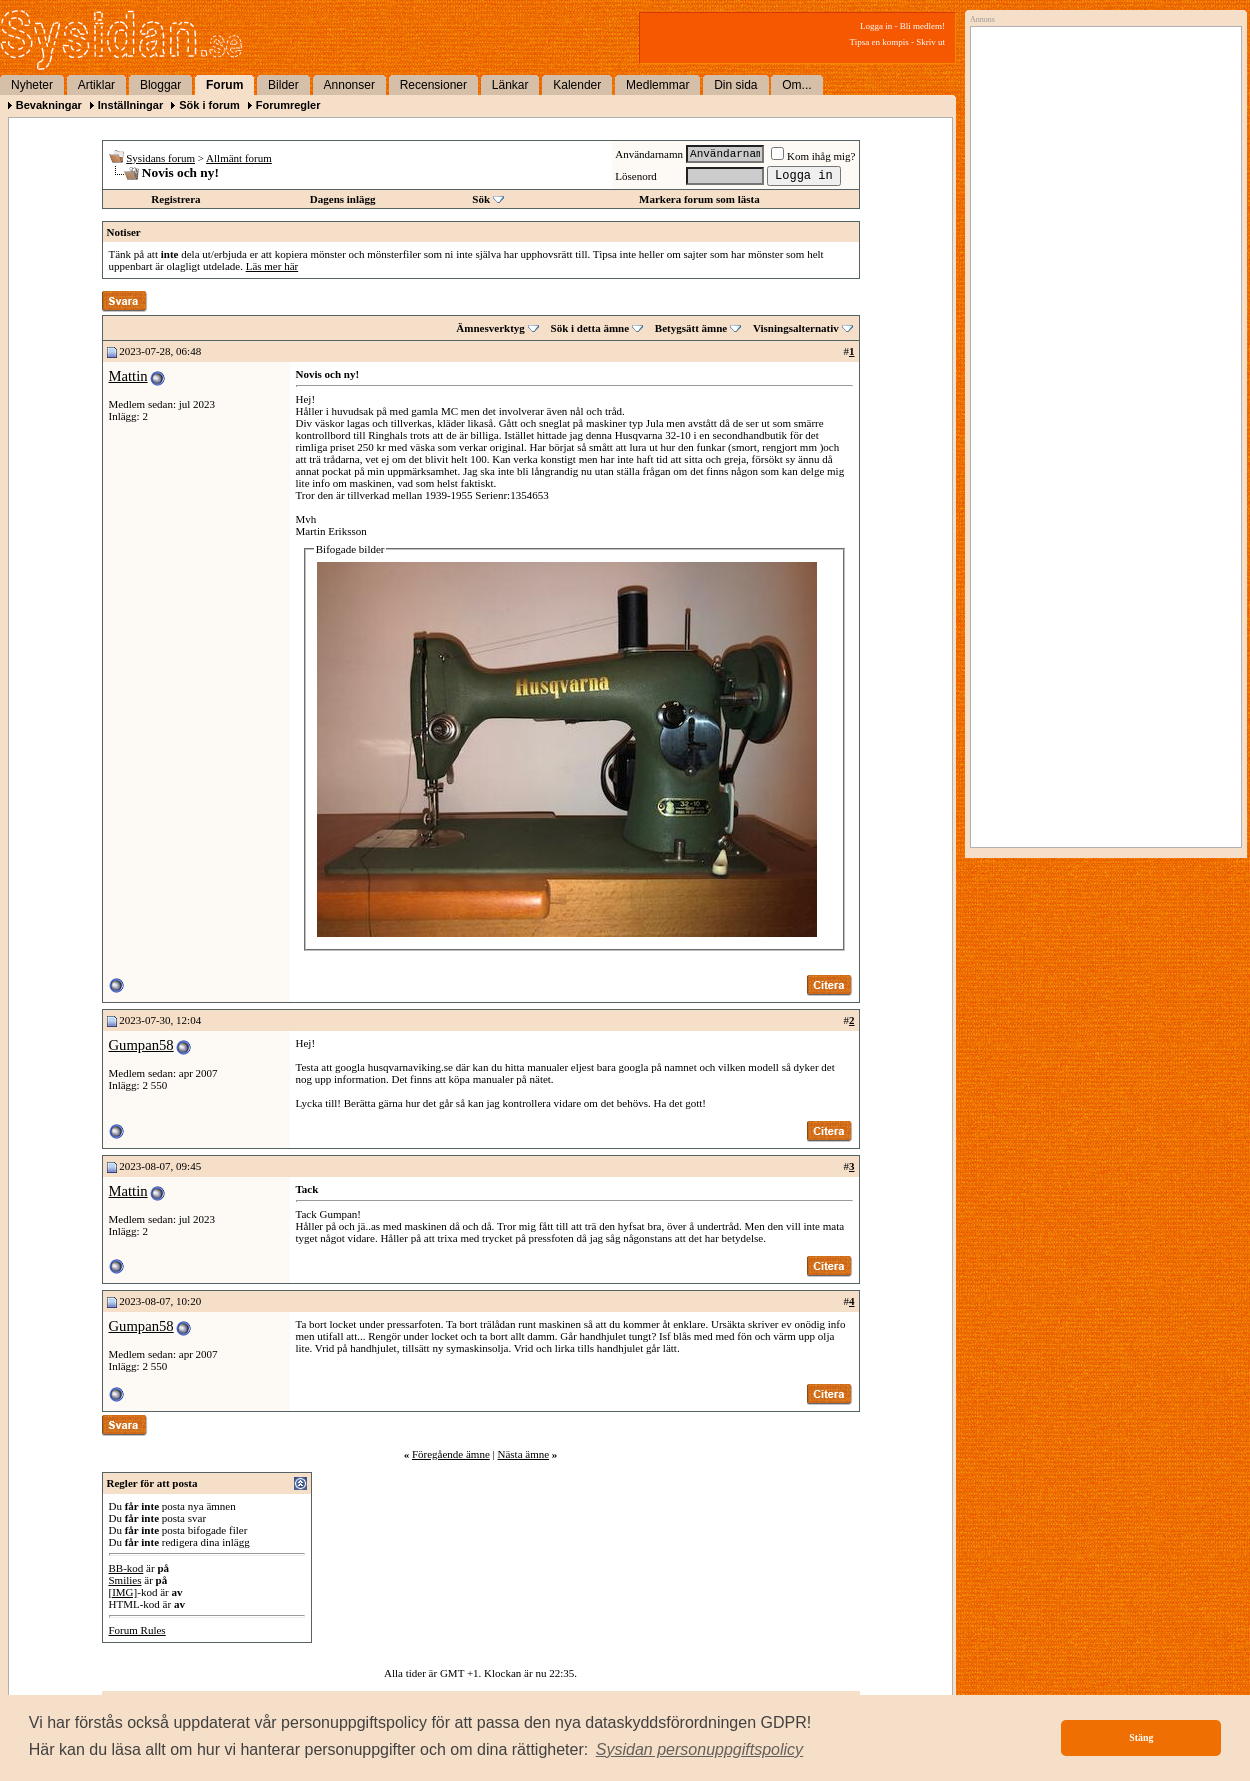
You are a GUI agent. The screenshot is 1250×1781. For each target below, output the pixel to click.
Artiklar (96, 85)
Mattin (128, 376)
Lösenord (636, 176)
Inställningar (130, 105)
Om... (796, 85)
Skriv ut (930, 42)
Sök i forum (209, 105)
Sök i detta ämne (590, 328)
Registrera (175, 199)
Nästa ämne (523, 1454)
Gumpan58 (141, 1045)
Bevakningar (49, 105)
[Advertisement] (1101, 237)
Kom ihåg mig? (813, 156)
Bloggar (160, 85)
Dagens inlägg (343, 199)
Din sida (735, 85)
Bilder (283, 85)
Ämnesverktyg (490, 328)
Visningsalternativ (796, 328)
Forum (224, 85)
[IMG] (123, 1592)
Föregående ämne (451, 1454)
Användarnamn (649, 154)
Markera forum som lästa (699, 199)
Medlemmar (657, 85)
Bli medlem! (922, 26)
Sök (481, 199)
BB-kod (126, 1568)
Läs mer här (272, 266)
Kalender (577, 85)
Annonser (349, 85)
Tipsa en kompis (879, 42)
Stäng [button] (1141, 1737)
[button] (700, 1750)
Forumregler (288, 105)
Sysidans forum (160, 158)
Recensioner (433, 85)
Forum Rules (137, 1630)
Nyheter (32, 85)
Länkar (510, 85)
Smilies (125, 1580)
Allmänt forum (239, 158)
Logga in (876, 26)
